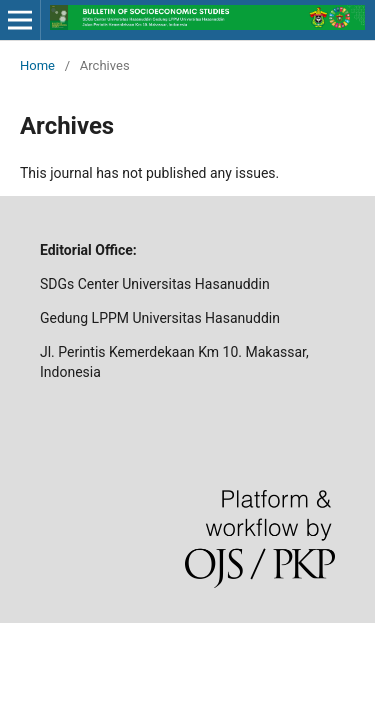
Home (37, 65)
